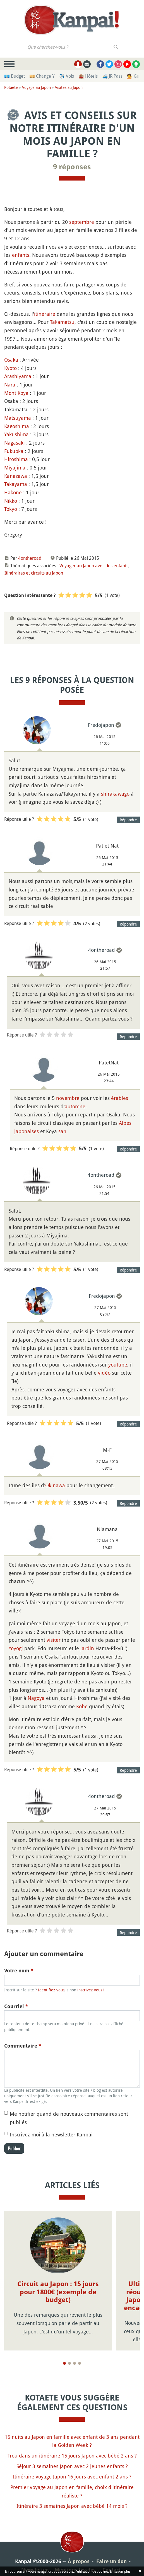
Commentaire (22, 2046)
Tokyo (10, 509)
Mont (10, 393)
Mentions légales (75, 2562)
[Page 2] (69, 2355)
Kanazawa (15, 476)
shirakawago (115, 793)
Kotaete (11, 87)
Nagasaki (14, 442)
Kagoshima (16, 426)
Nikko (10, 500)
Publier (14, 2148)
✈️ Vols (66, 76)
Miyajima (14, 467)
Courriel (16, 2006)
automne (75, 1106)
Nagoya (36, 1698)
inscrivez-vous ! (90, 1990)
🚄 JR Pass (112, 76)
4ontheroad (29, 558)
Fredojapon (101, 725)
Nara (9, 384)
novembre (68, 1098)
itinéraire (44, 313)
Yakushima (16, 434)
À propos (79, 2553)
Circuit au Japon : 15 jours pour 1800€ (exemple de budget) (58, 2292)
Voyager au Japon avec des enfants (93, 566)
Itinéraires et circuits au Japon (33, 573)
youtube (117, 1364)
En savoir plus (120, 2571)
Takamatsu (62, 322)
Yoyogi (16, 1648)
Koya (23, 393)
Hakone (13, 492)
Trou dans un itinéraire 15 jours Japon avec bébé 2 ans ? (72, 2447)
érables (119, 1098)
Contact (111, 2562)
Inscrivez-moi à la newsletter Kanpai (51, 2134)
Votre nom (18, 1970)
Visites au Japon (69, 87)
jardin (87, 1648)
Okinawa (55, 1485)
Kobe (82, 1706)
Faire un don (111, 2553)
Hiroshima (16, 459)
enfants (20, 255)
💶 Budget (14, 76)
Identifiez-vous (51, 1990)
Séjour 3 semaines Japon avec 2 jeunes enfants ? (72, 2458)
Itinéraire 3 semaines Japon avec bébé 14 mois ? (72, 2498)
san (62, 1131)
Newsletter (34, 2562)
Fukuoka (13, 451)
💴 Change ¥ (42, 76)
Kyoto (10, 368)
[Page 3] (74, 2355)
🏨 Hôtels (88, 76)
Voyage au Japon (36, 87)
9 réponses (72, 167)
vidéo (104, 1372)
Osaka (11, 359)
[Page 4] (79, 2355)
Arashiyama (17, 376)
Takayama (15, 484)
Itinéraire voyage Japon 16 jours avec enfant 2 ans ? (72, 2468)
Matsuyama (17, 417)
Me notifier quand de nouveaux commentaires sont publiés (69, 2118)
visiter (54, 1639)
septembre (81, 222)
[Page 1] (64, 2355)
